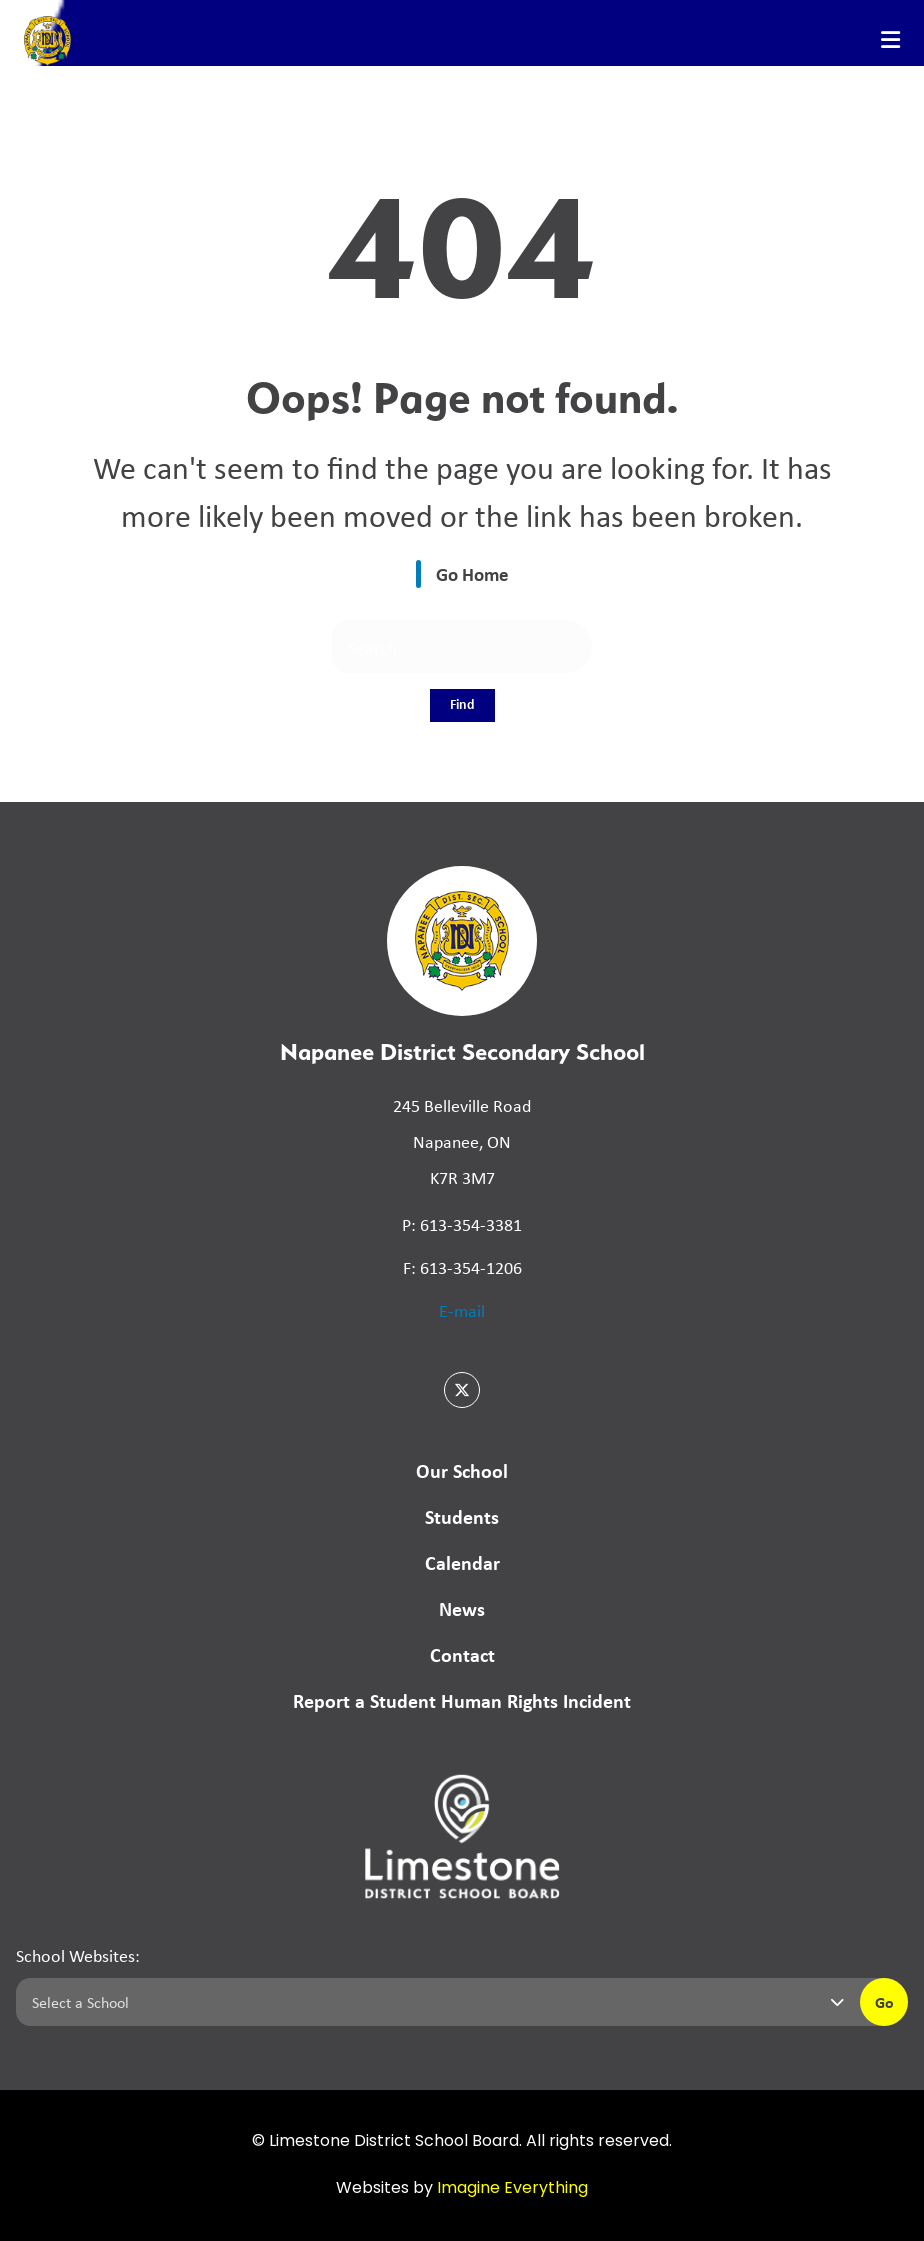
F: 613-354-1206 (462, 1267)
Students (462, 1516)
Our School (462, 1470)
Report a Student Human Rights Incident (462, 1700)
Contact (462, 1654)
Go (884, 2002)
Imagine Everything (512, 2189)
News (462, 1608)
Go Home (472, 574)
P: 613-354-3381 (462, 1224)
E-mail (462, 1310)
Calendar (462, 1562)
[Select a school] (434, 2002)
